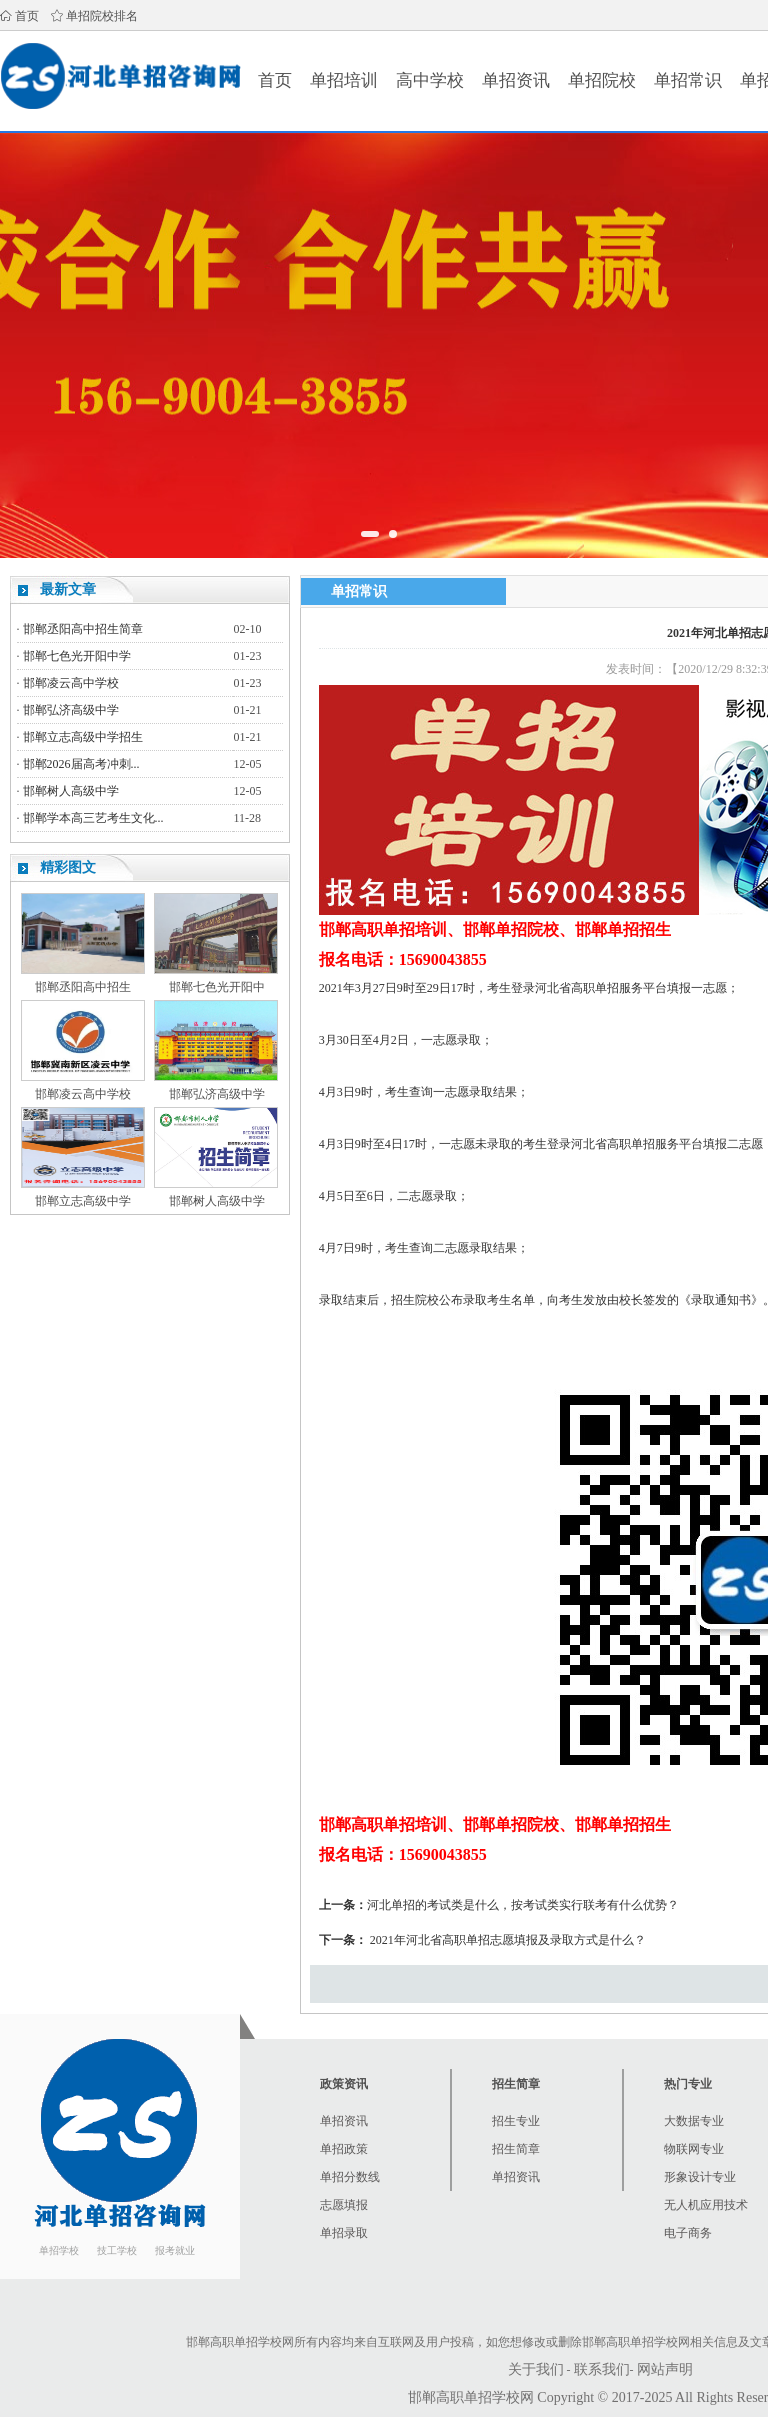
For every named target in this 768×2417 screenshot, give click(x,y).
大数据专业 (694, 2121)
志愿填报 (344, 2205)
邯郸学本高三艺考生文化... (93, 818)
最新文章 (68, 589)
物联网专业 (694, 2149)
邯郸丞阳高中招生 (83, 987)
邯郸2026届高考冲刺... (81, 764)
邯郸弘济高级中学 (71, 710)
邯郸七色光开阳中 (217, 987)
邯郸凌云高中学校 (71, 683)
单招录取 (344, 2233)
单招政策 (344, 2149)
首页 (27, 16)
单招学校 (59, 2250)
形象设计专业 (700, 2177)
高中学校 (430, 80)
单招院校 (602, 80)
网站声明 (665, 2369)
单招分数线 (350, 2177)
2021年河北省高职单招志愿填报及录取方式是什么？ (508, 1940)
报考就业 (175, 2250)
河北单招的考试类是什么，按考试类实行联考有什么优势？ (523, 1905)
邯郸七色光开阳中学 (77, 656)
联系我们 (602, 2369)
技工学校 (117, 2250)
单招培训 (344, 80)
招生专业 (516, 2121)
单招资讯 (516, 80)
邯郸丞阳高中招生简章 (83, 629)
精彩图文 (68, 867)
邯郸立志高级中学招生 (83, 737)
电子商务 (688, 2233)
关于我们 (536, 2369)
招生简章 (516, 2149)
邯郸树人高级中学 (71, 791)
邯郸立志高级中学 (83, 1201)
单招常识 (688, 80)
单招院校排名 (102, 16)
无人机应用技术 (706, 2205)
